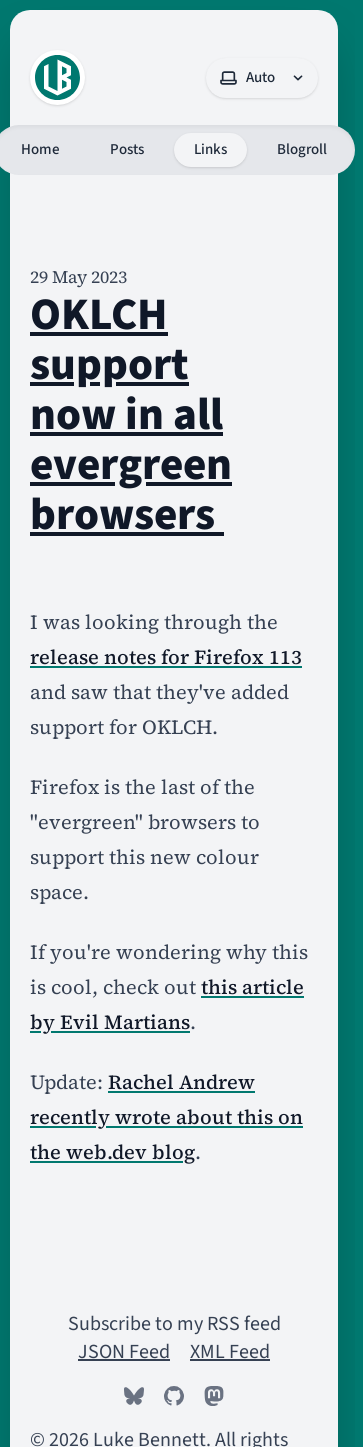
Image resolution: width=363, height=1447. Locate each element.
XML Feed (230, 1352)
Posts (127, 149)
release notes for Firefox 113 (166, 657)
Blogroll (302, 149)
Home (40, 149)
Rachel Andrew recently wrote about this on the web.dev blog (166, 1117)
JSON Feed (124, 1352)
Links (210, 149)
